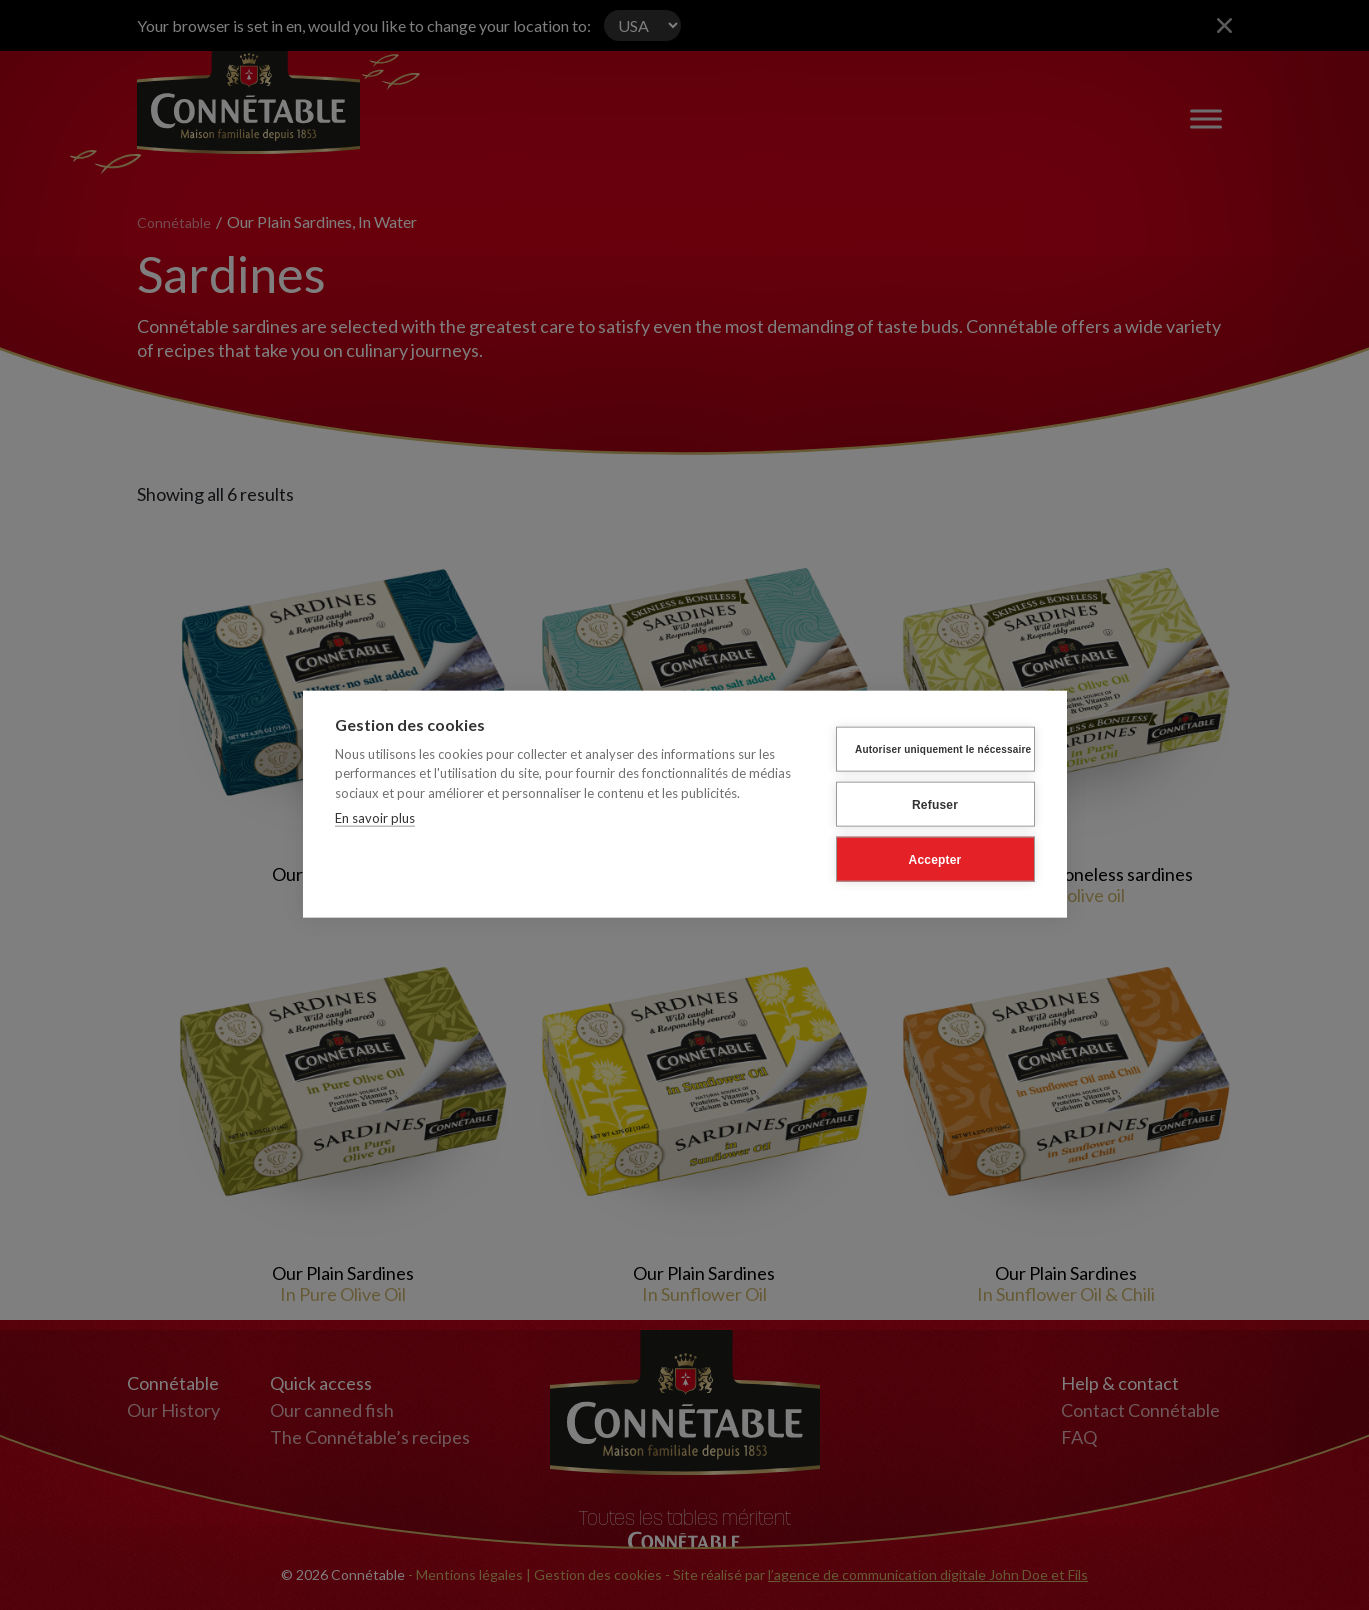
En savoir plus (375, 819)
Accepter (935, 861)
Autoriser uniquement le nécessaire (943, 750)
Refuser (935, 806)
